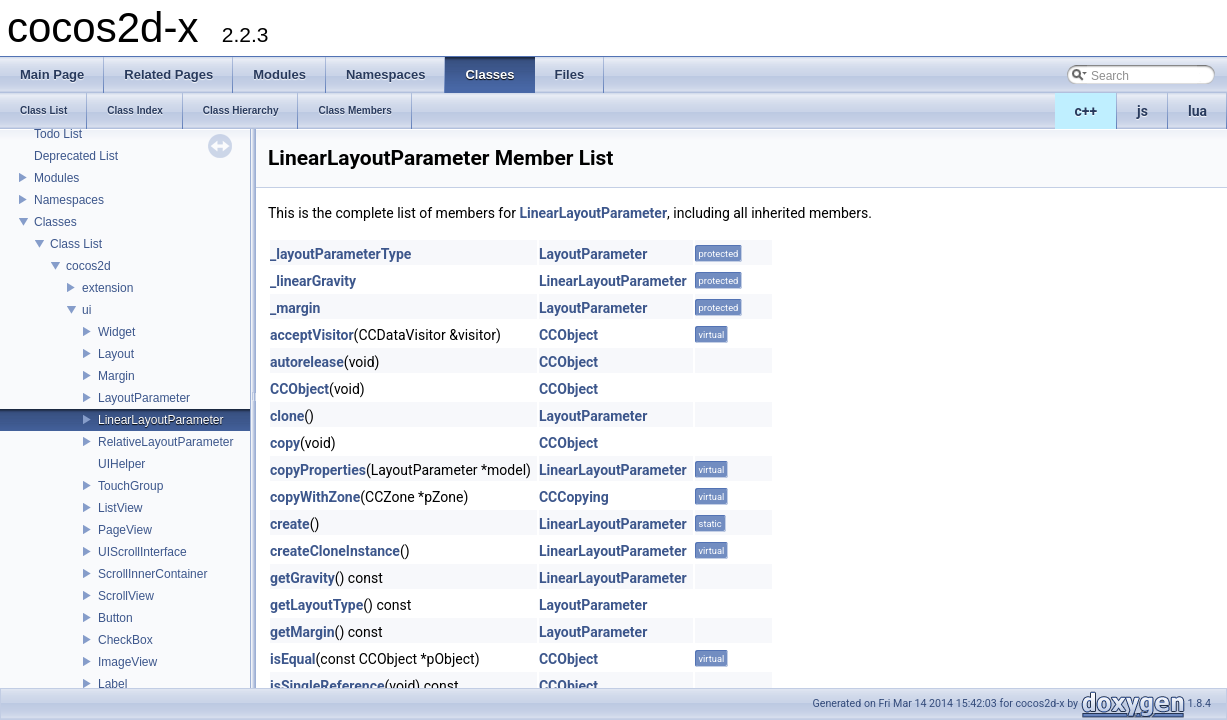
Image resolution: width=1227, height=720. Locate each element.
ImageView (127, 662)
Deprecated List (76, 156)
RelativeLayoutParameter (165, 442)
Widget (116, 332)
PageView (125, 530)
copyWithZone (315, 497)
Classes (55, 222)
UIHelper (121, 464)
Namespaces (69, 200)
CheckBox (125, 640)
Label (112, 684)
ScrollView (126, 596)
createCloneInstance (335, 551)
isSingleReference (327, 686)
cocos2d (88, 266)
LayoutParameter (144, 398)
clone (287, 416)
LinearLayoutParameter (160, 420)
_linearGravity (313, 281)
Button (115, 618)
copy (285, 443)
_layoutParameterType (340, 254)
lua (1197, 111)
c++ (1086, 111)
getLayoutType (316, 605)
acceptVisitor (312, 335)
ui (86, 310)
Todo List (58, 134)
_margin (295, 308)
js (1142, 111)
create (290, 524)
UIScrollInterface (142, 552)
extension (107, 288)
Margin (116, 376)
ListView (120, 508)
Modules (56, 178)
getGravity (302, 578)
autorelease (307, 362)
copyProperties (318, 470)
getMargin (302, 632)
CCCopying (574, 497)
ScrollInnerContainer (152, 574)
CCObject (568, 335)
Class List (76, 244)
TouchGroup (130, 486)
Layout (116, 354)
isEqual (293, 659)
